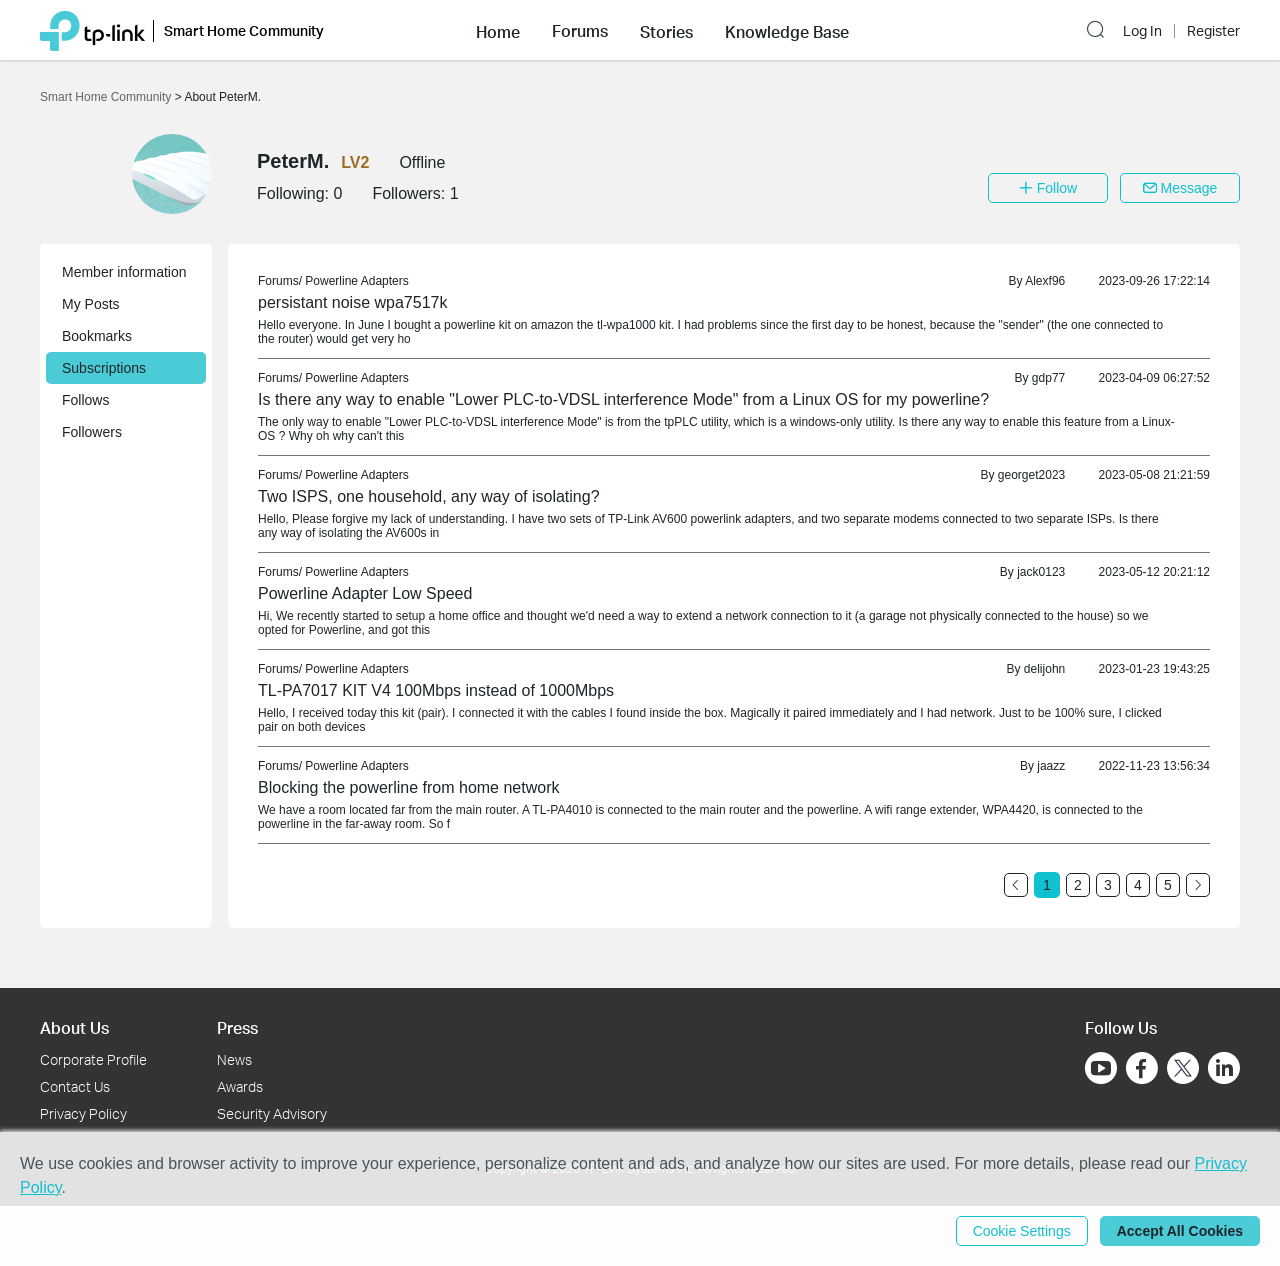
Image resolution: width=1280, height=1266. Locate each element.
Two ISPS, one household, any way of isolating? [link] (429, 496)
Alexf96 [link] (1045, 281)
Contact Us (75, 1086)
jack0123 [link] (1041, 572)
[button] (498, 30)
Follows (85, 400)
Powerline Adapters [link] (356, 281)
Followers (92, 432)
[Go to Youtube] (1101, 1068)
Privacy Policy (83, 1113)
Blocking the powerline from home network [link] (408, 787)
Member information (124, 272)
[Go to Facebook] (1142, 1068)
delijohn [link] (1044, 669)
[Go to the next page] (1198, 885)
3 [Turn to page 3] (1108, 885)
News (234, 1059)
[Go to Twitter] (1183, 1070)
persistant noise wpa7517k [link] (352, 302)
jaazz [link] (1051, 766)
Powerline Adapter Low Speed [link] (365, 593)
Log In (1142, 31)
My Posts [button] (91, 304)
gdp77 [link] (1048, 378)
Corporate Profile (93, 1059)
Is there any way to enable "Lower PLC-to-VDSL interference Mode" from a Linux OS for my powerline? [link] (623, 399)
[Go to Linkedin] (1224, 1068)
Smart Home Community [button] (244, 30)
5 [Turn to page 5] (1168, 885)
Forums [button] (580, 31)
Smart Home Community (107, 97)
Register (1213, 31)
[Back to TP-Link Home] (92, 29)
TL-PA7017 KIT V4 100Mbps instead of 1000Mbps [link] (436, 690)
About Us (74, 1027)
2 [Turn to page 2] (1078, 885)
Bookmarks (97, 336)
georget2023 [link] (1031, 475)
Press (237, 1027)
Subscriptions (104, 368)
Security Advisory (272, 1113)
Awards (240, 1086)
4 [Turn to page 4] (1138, 885)
